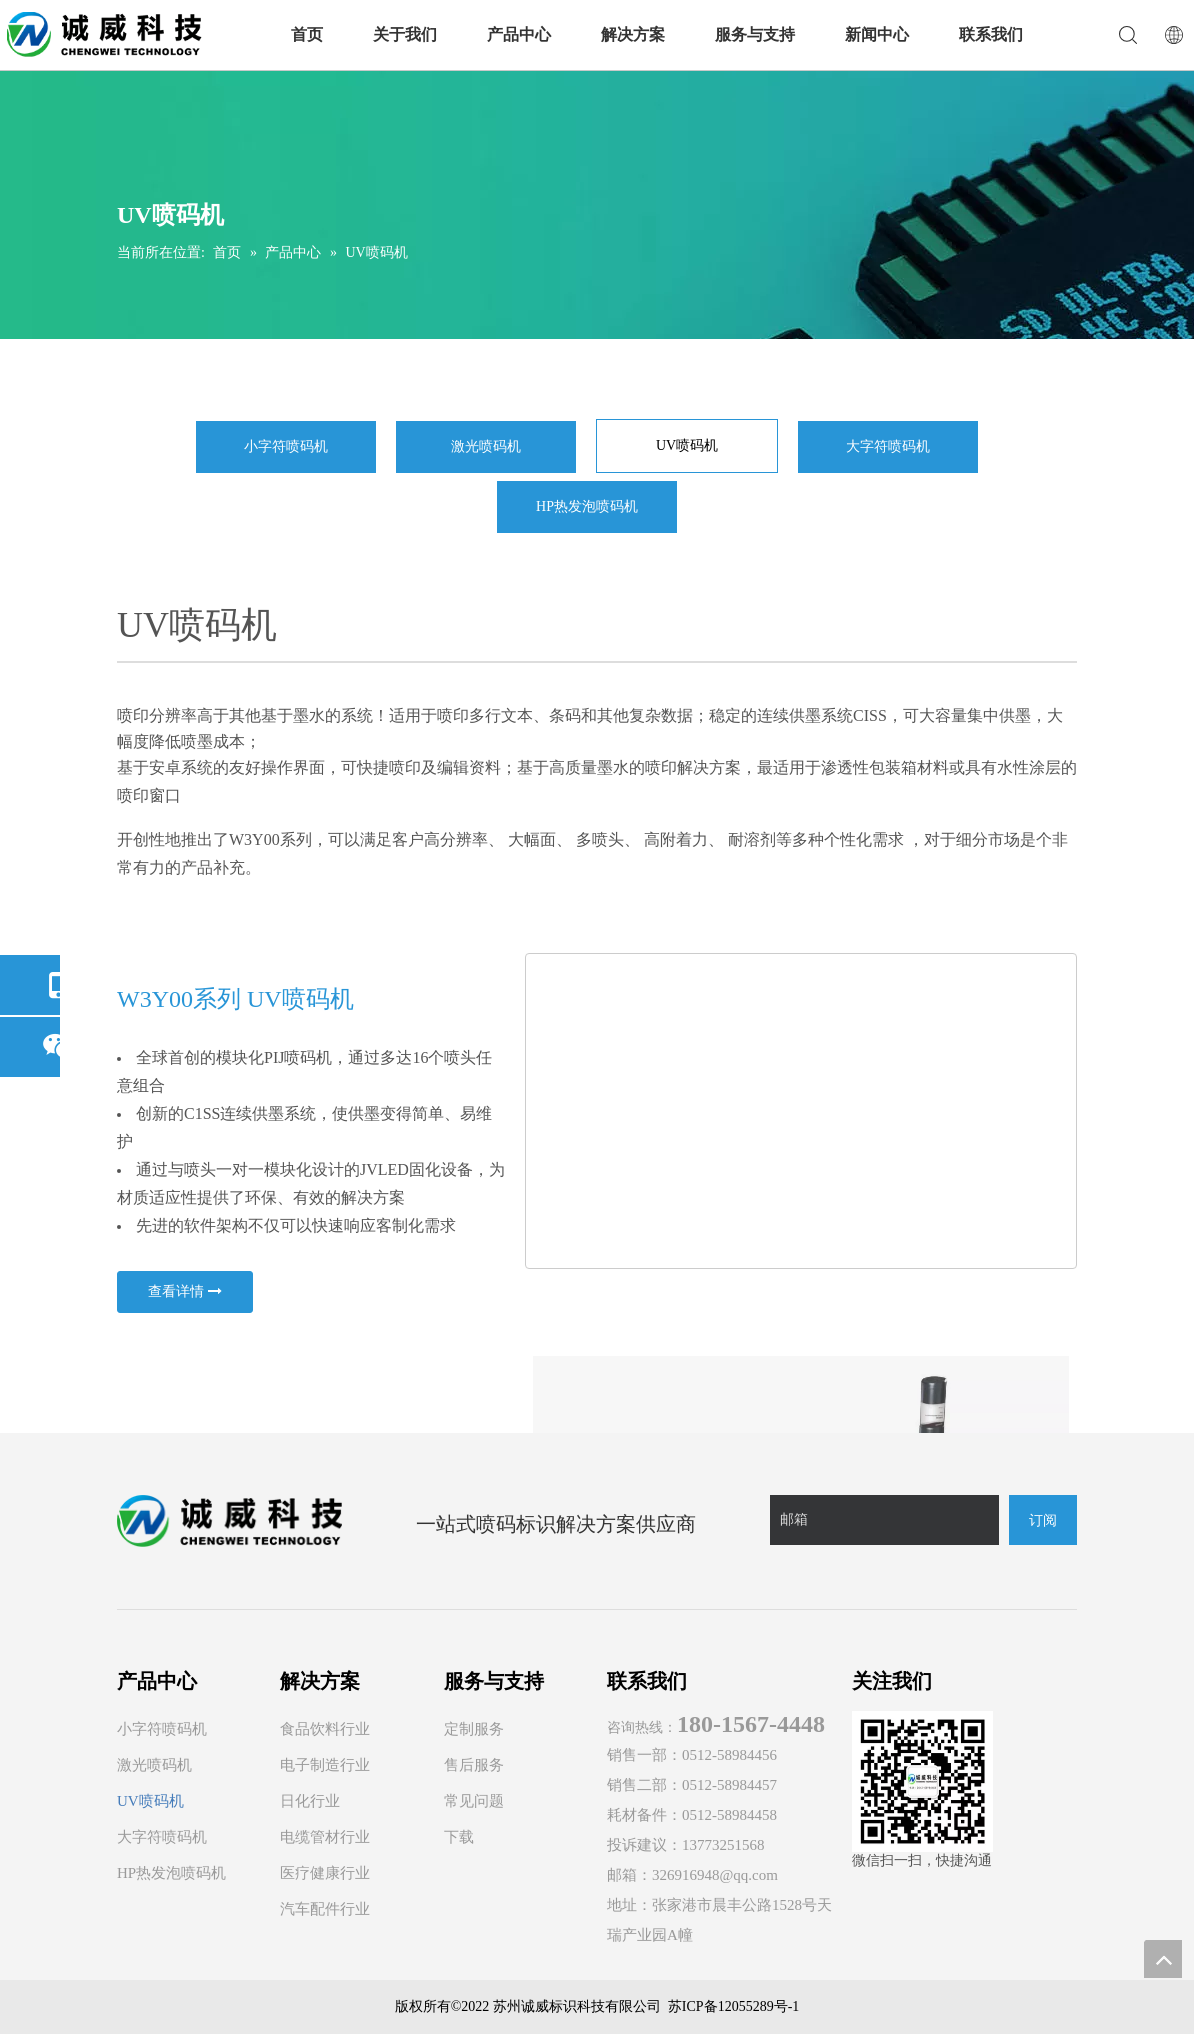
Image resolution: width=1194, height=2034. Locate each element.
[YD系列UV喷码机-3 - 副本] (801, 1110)
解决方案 (633, 34)
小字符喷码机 (286, 446)
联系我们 (991, 34)
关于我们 (405, 34)
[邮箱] (884, 1520)
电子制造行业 (325, 1765)
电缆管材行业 (325, 1837)
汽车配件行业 (325, 1909)
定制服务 (474, 1729)
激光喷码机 (486, 446)
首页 (307, 34)
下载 (459, 1837)
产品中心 (519, 34)
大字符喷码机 (888, 446)
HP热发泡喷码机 (587, 506)
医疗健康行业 (325, 1873)
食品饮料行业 (325, 1729)
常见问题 (474, 1801)
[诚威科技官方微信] (922, 1781)
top (1163, 1959)
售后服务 (474, 1765)
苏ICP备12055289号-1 (733, 2006)
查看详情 (185, 1292)
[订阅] (1043, 1520)
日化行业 (310, 1801)
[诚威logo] (229, 1521)
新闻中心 (877, 34)
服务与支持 (755, 34)
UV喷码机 (687, 445)
